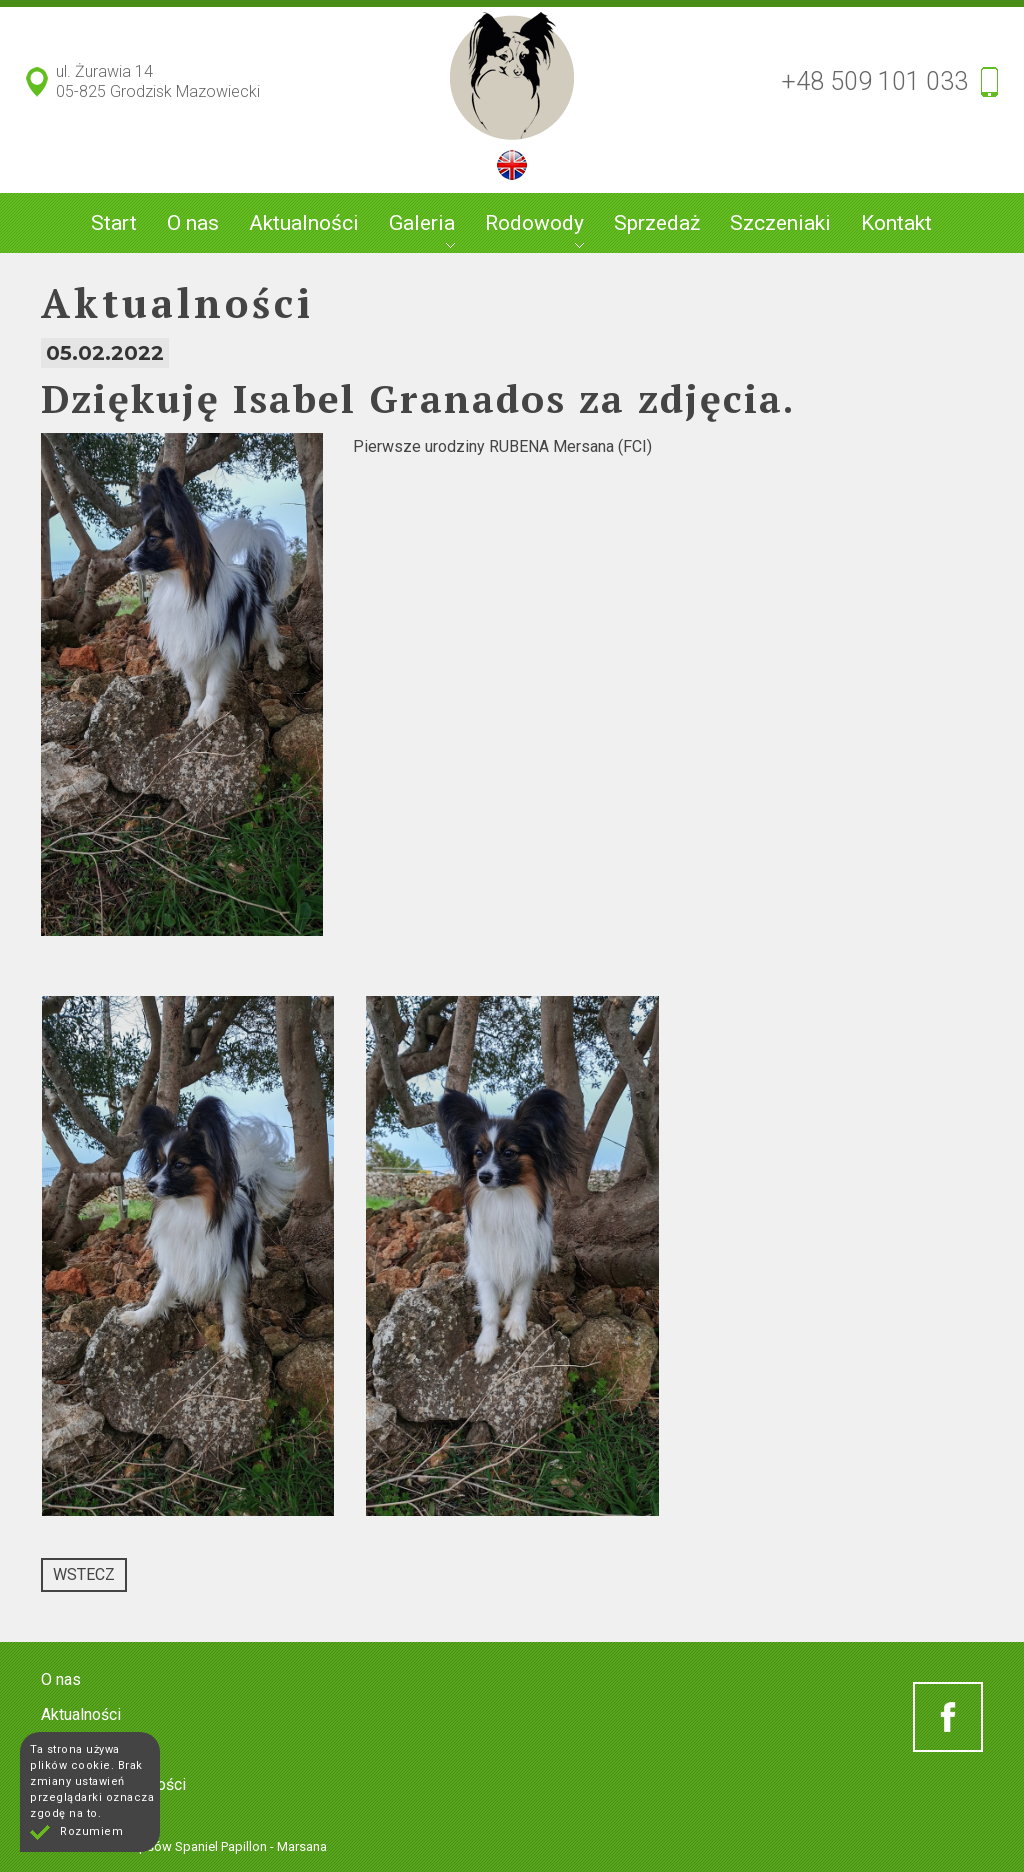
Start (114, 223)
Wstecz (84, 1574)
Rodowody (534, 229)
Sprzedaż (657, 223)
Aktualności (304, 223)
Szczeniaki (780, 223)
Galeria (422, 229)
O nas (193, 223)
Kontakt (896, 223)
